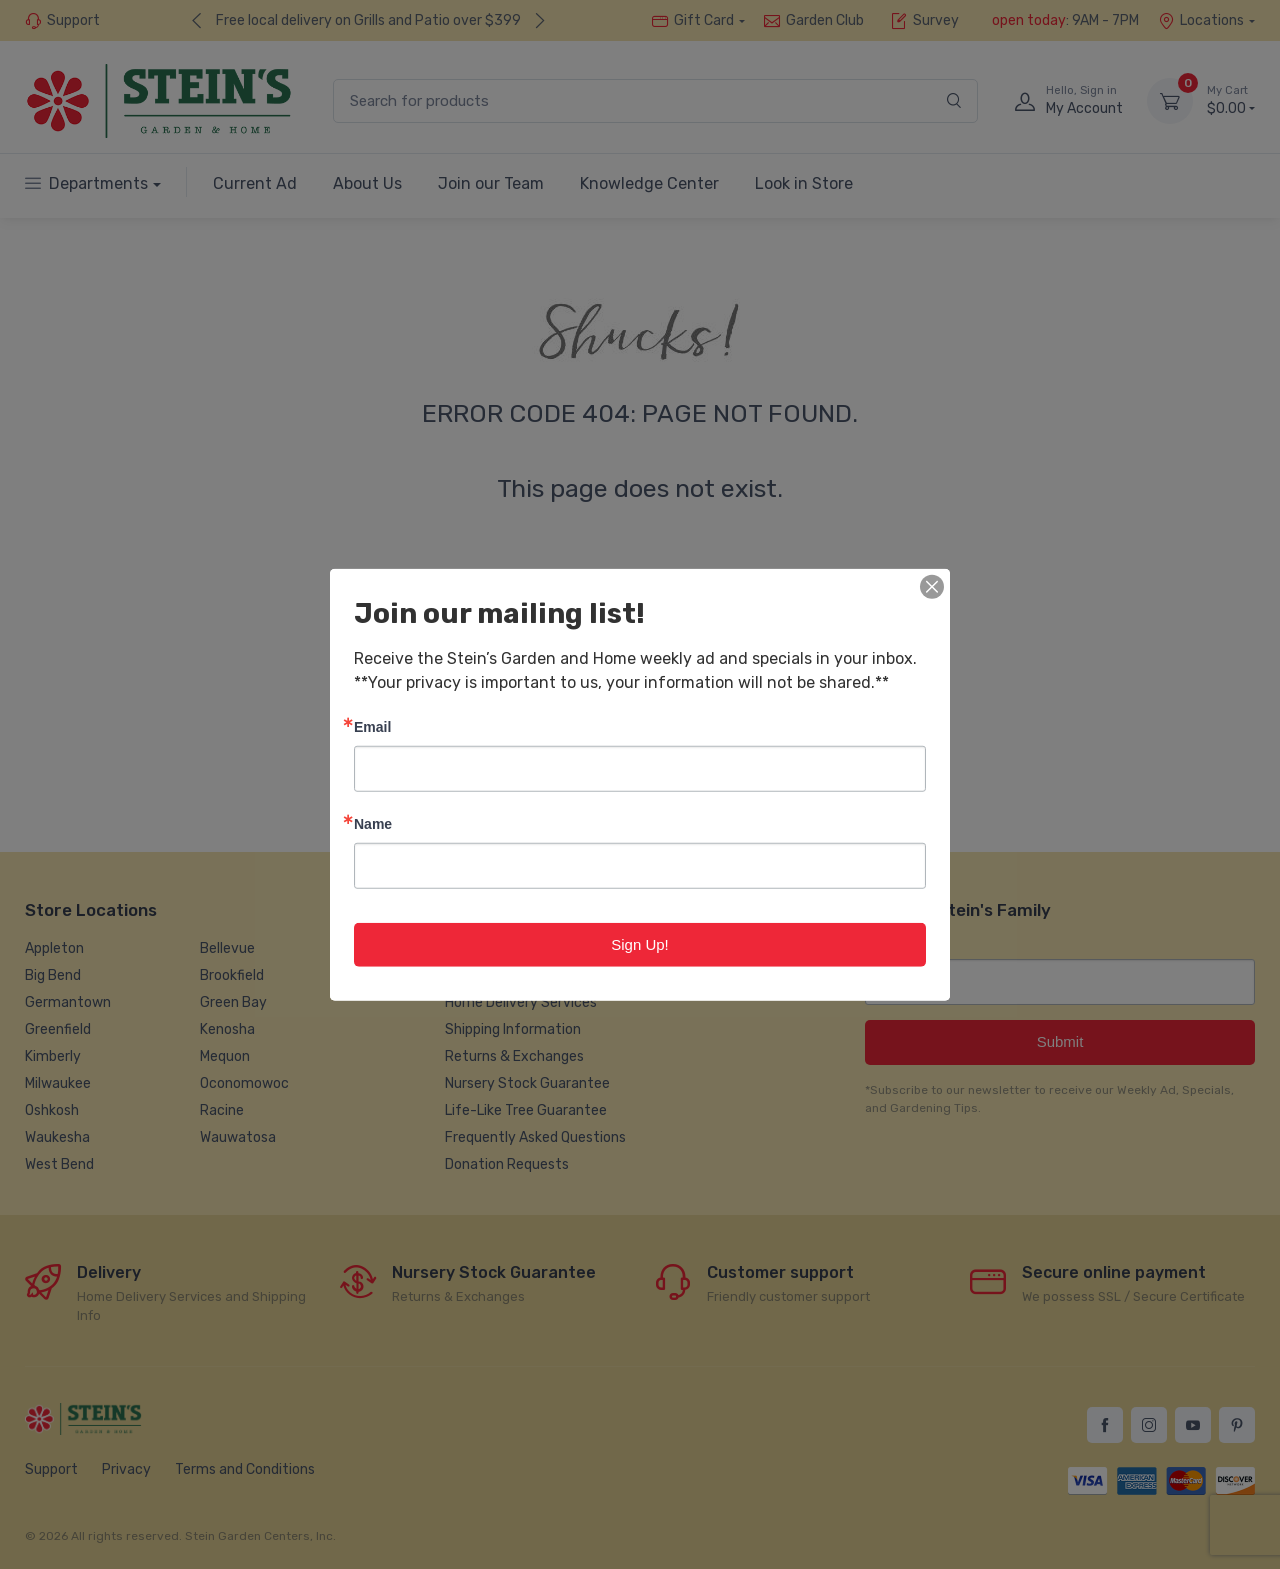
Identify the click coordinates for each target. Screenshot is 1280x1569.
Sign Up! (640, 943)
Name (373, 822)
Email (372, 725)
